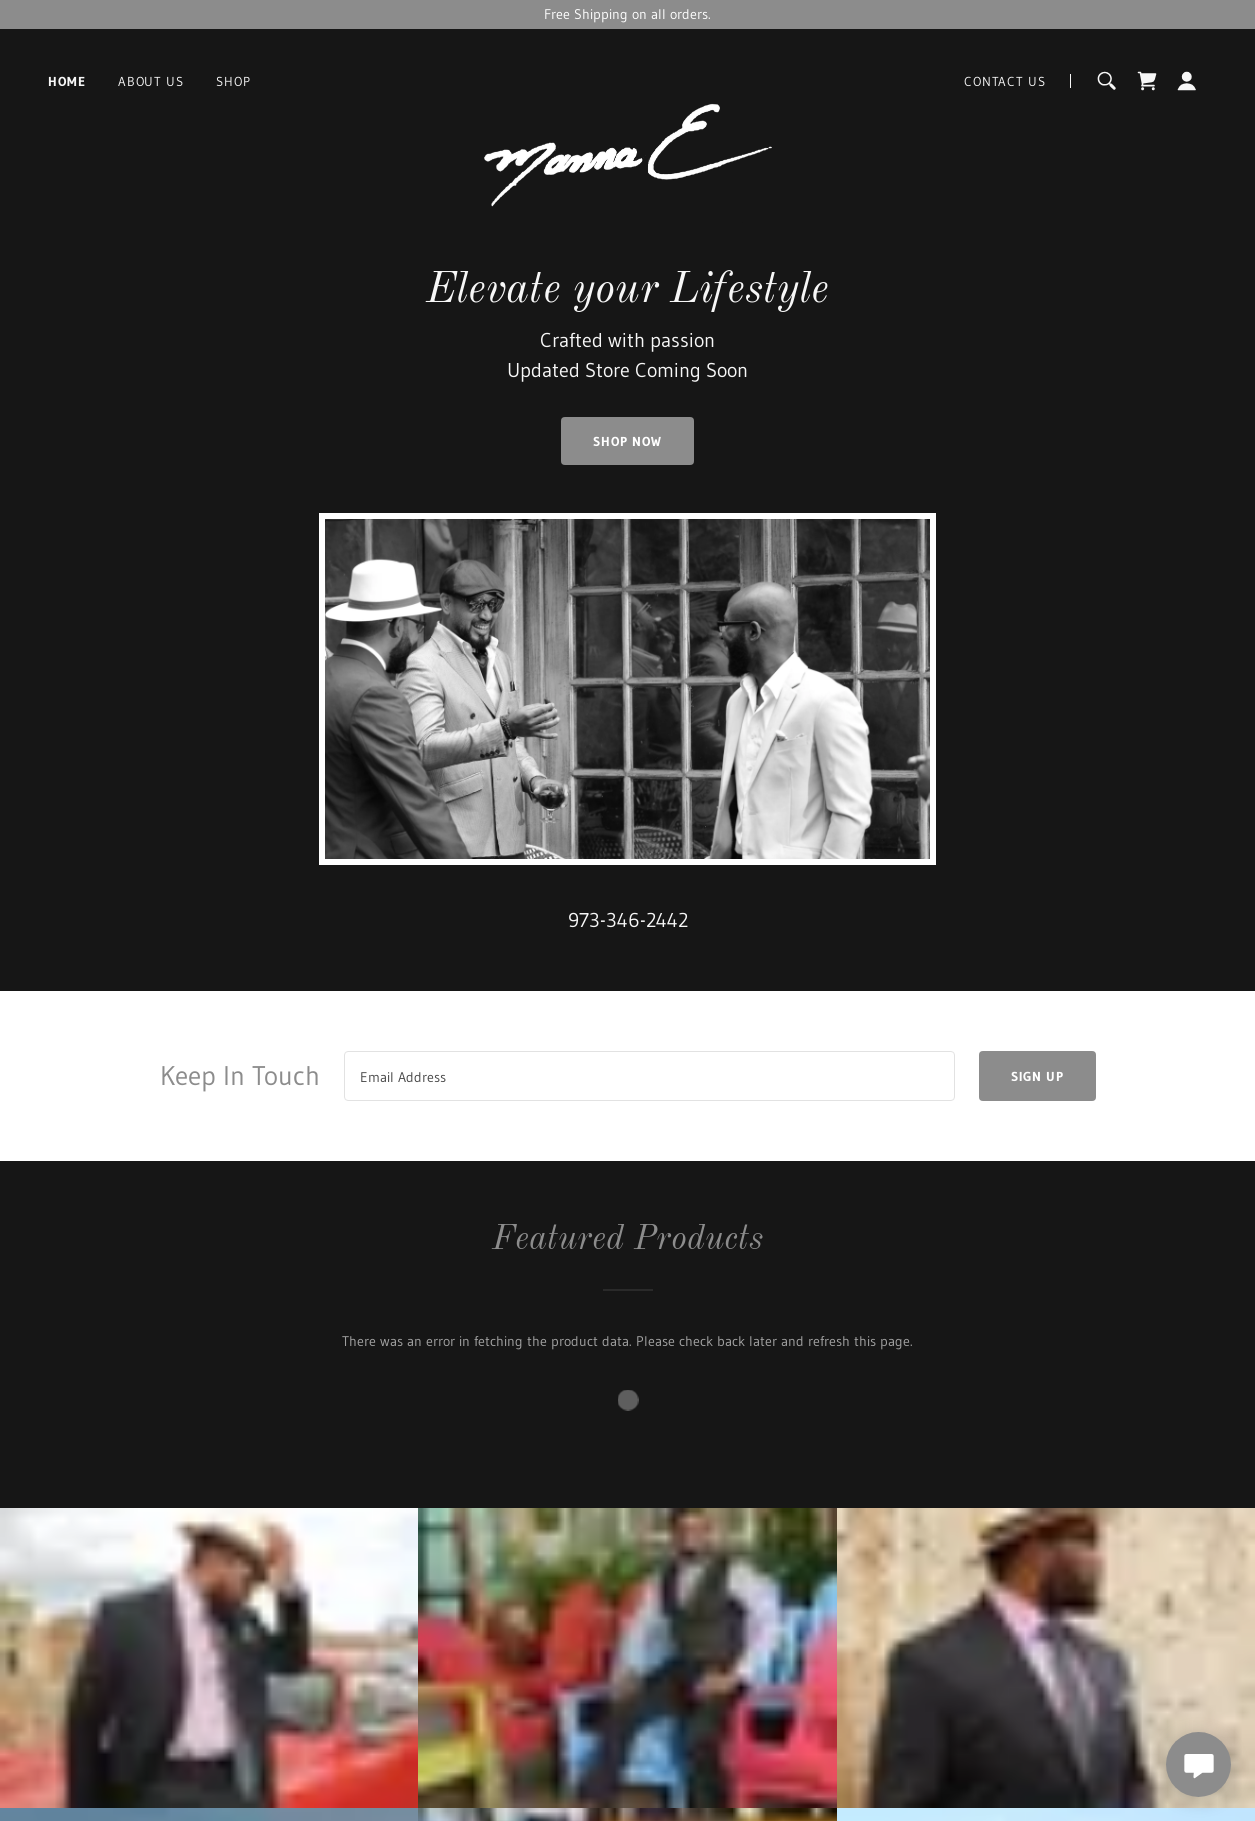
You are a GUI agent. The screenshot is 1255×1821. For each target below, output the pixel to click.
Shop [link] (233, 81)
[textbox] (650, 1076)
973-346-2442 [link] (628, 920)
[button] (1187, 81)
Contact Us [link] (1005, 81)
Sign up (1037, 1076)
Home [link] (67, 81)
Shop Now (627, 441)
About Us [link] (151, 81)
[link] (627, 81)
